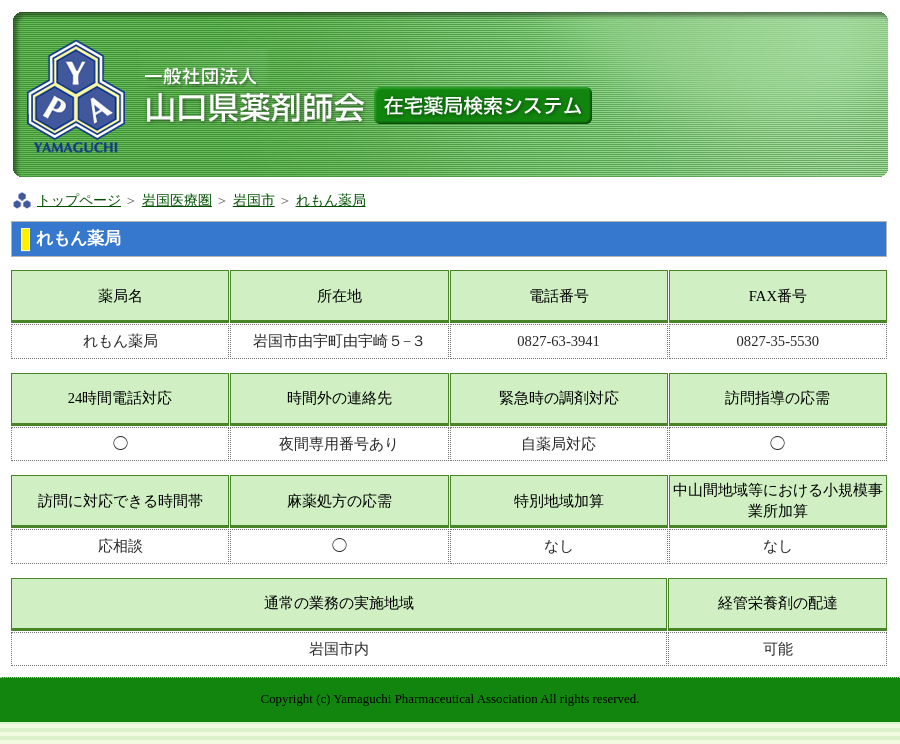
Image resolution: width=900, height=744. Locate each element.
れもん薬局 (331, 200)
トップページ (79, 200)
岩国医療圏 (177, 200)
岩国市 (254, 200)
